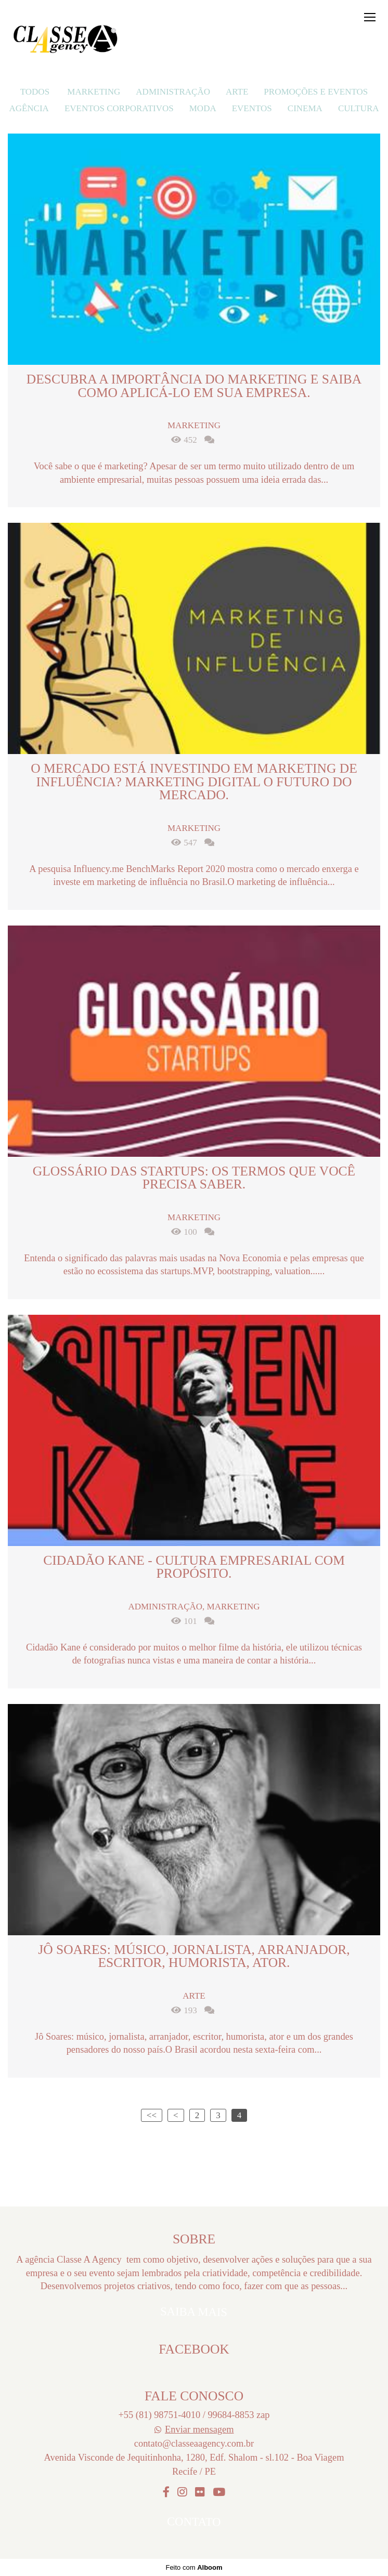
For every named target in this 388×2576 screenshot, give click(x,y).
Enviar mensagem (199, 2429)
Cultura (358, 108)
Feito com (193, 2567)
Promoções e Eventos (316, 91)
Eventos (252, 108)
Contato (194, 2522)
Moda (202, 108)
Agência (29, 108)
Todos (34, 91)
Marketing (93, 91)
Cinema (305, 108)
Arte (237, 91)
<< (152, 2115)
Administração (173, 91)
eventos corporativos (119, 108)
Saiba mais (193, 2312)
